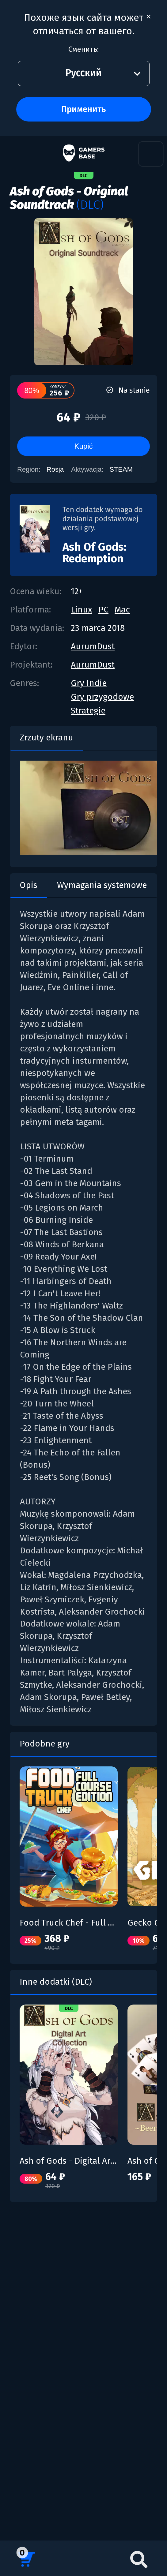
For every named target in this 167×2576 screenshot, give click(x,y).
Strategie (88, 711)
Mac (122, 610)
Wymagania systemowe (102, 885)
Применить (83, 109)
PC (103, 610)
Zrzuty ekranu (46, 737)
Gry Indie (89, 683)
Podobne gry (45, 1744)
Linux (81, 610)
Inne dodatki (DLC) (56, 1982)
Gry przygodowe (102, 697)
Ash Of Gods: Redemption (94, 552)
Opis (28, 885)
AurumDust (93, 646)
